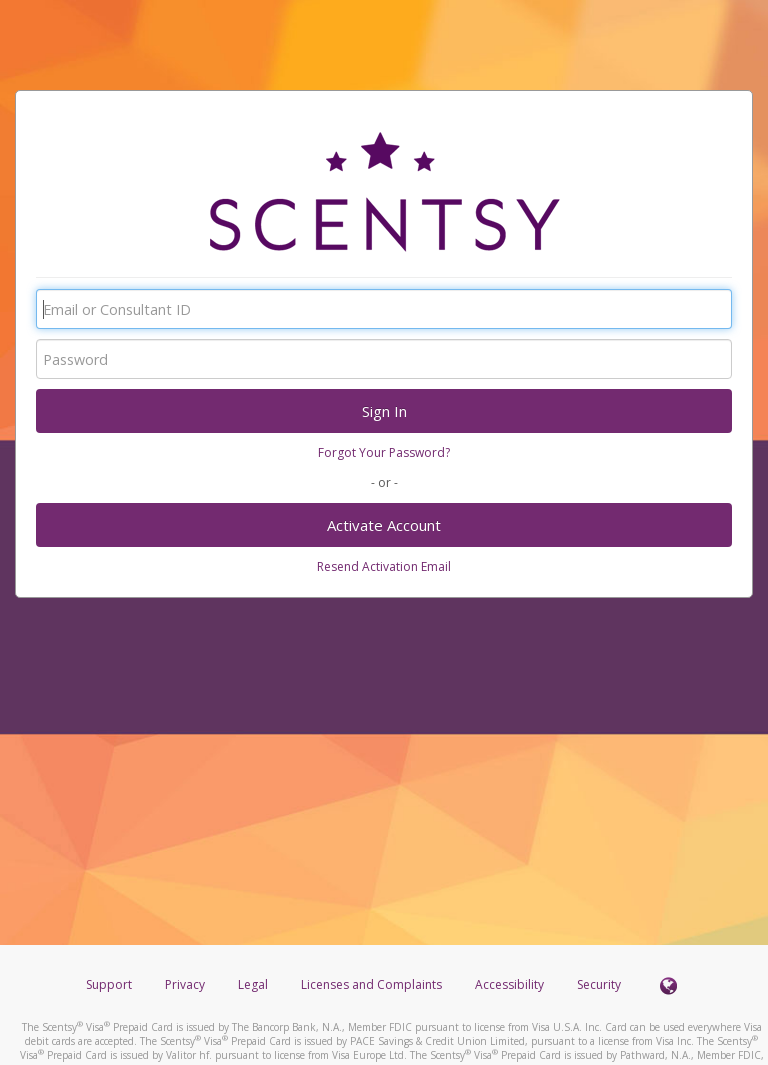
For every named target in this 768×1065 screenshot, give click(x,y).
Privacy (185, 984)
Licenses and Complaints (373, 984)
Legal (253, 984)
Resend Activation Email (384, 566)
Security (599, 984)
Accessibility (509, 984)
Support (109, 984)
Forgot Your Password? (384, 452)
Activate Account (384, 525)
